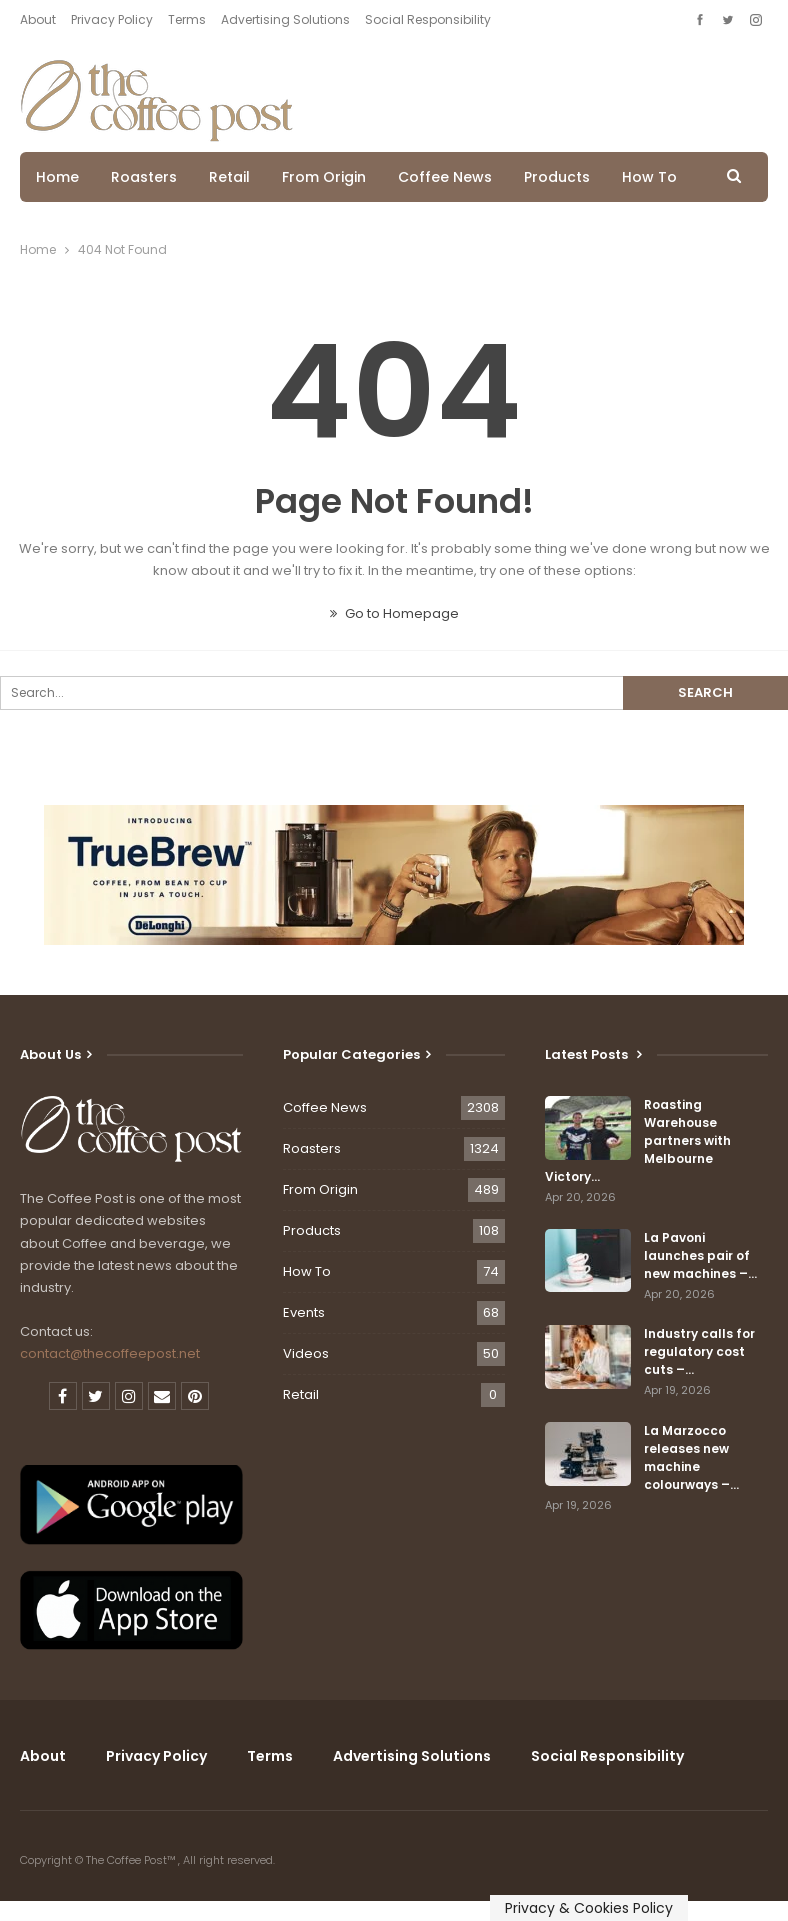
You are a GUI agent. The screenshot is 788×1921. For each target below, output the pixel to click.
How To (649, 177)
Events (304, 1312)
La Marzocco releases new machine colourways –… (691, 1457)
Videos (306, 1353)
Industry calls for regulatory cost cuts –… (699, 1351)
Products (557, 177)
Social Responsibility (428, 19)
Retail (229, 177)
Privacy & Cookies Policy (589, 1908)
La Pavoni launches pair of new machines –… (700, 1255)
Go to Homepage (394, 613)
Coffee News (445, 177)
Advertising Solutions (285, 19)
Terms (187, 19)
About (38, 19)
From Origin (324, 177)
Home (57, 177)
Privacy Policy (112, 19)
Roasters (144, 177)
